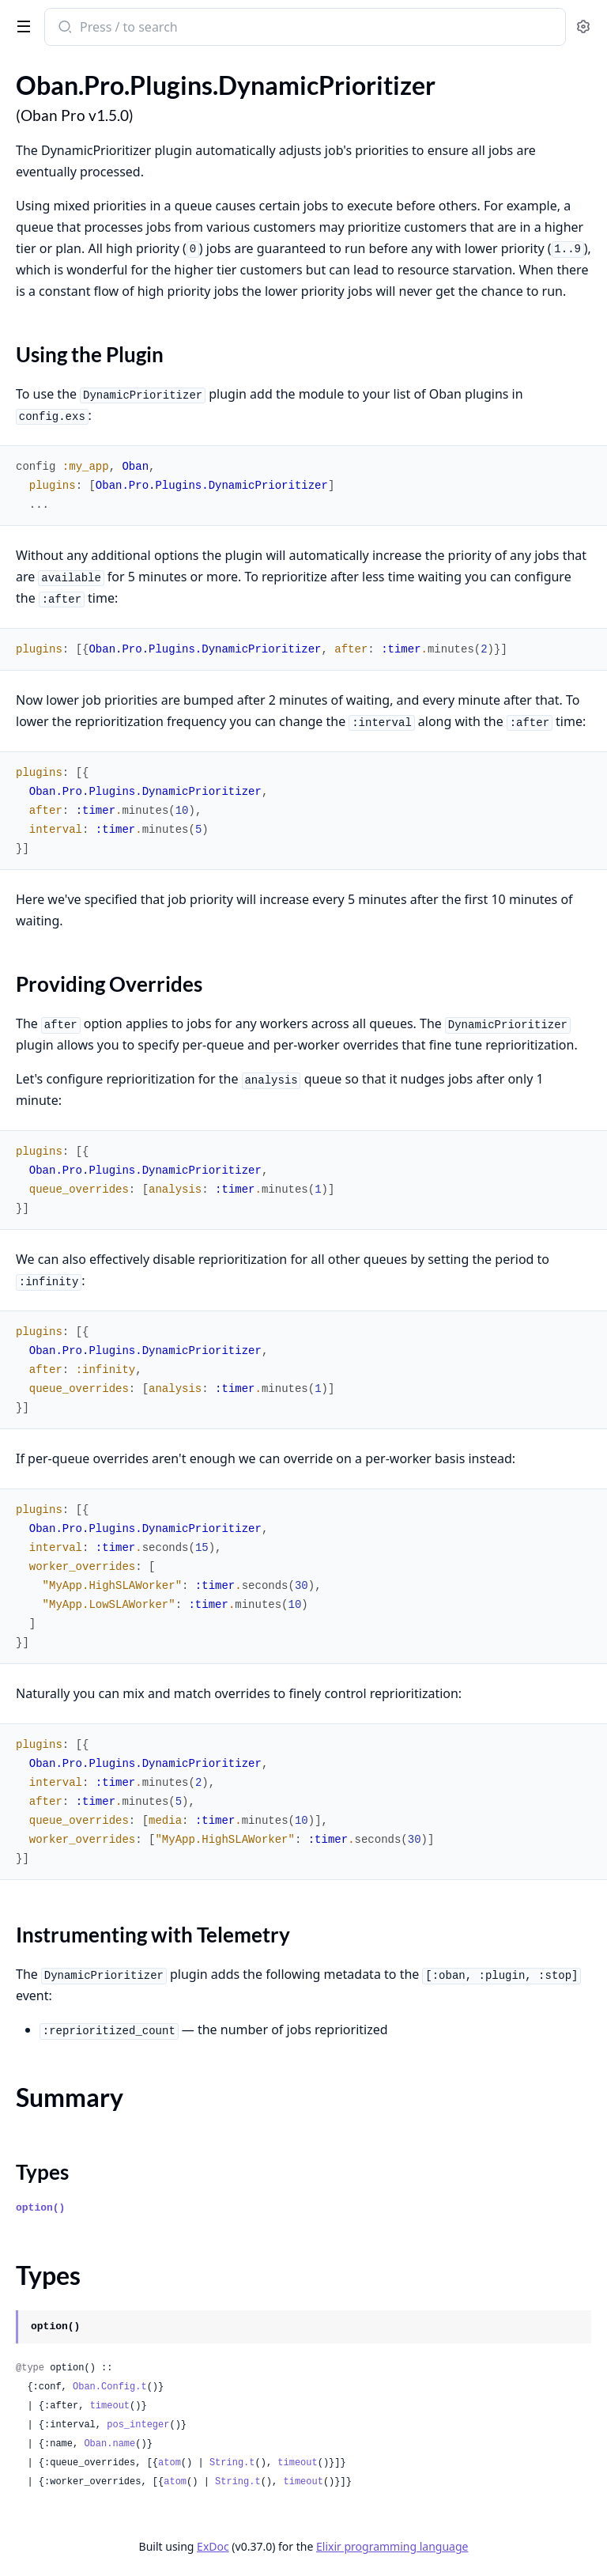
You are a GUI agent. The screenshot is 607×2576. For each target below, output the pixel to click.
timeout (110, 2405)
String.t (232, 2462)
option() (40, 2208)
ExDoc (213, 2546)
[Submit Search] (64, 28)
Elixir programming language (392, 2546)
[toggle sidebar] (20, 25)
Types (42, 2172)
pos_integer (138, 2424)
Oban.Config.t (110, 2387)
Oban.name (109, 2443)
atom (169, 2462)
